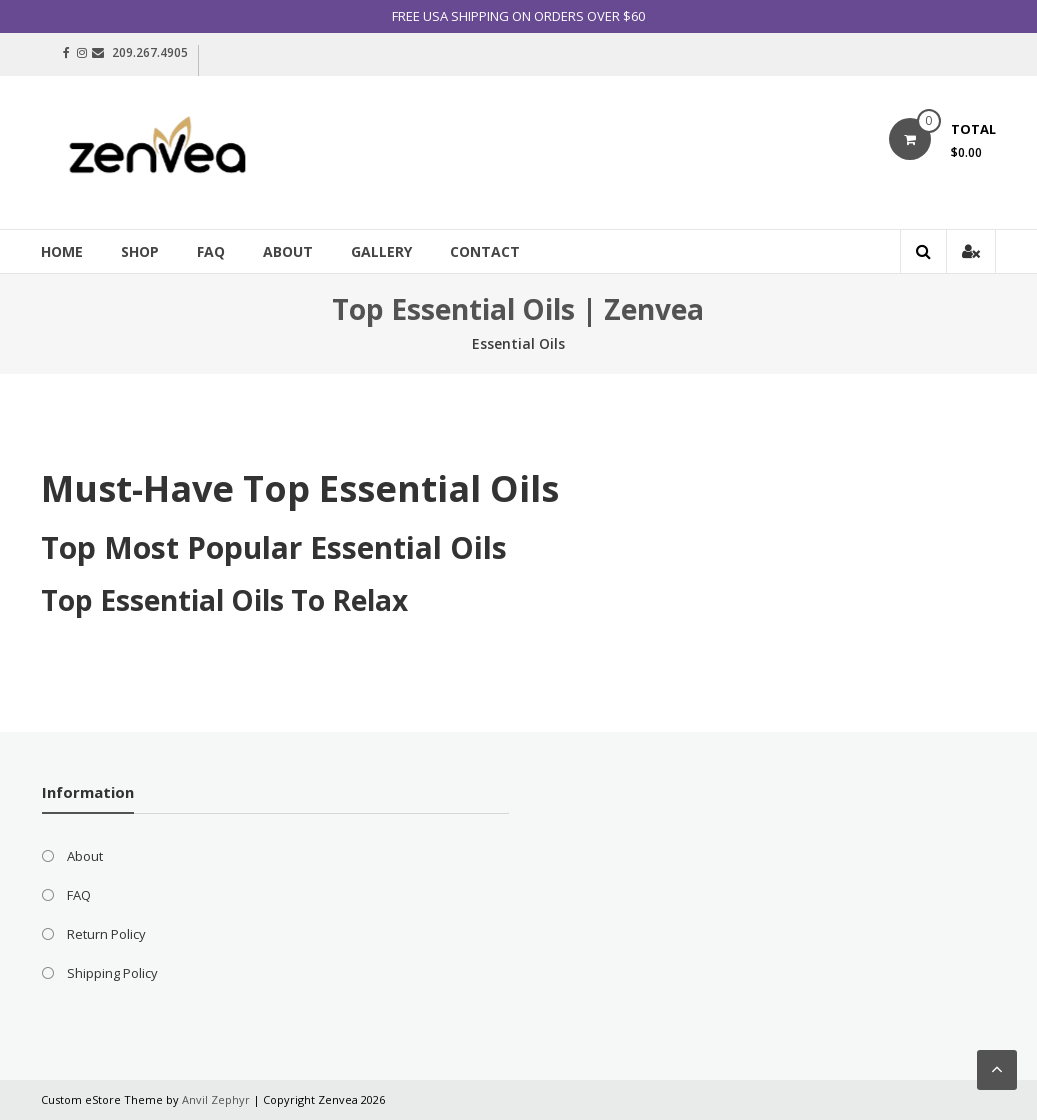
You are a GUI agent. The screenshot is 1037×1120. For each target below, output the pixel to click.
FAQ (211, 251)
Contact (485, 251)
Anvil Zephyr (216, 1099)
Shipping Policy (112, 973)
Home (62, 251)
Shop (140, 251)
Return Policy (106, 934)
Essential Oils (518, 343)
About (288, 251)
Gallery (381, 251)
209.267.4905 (150, 52)
